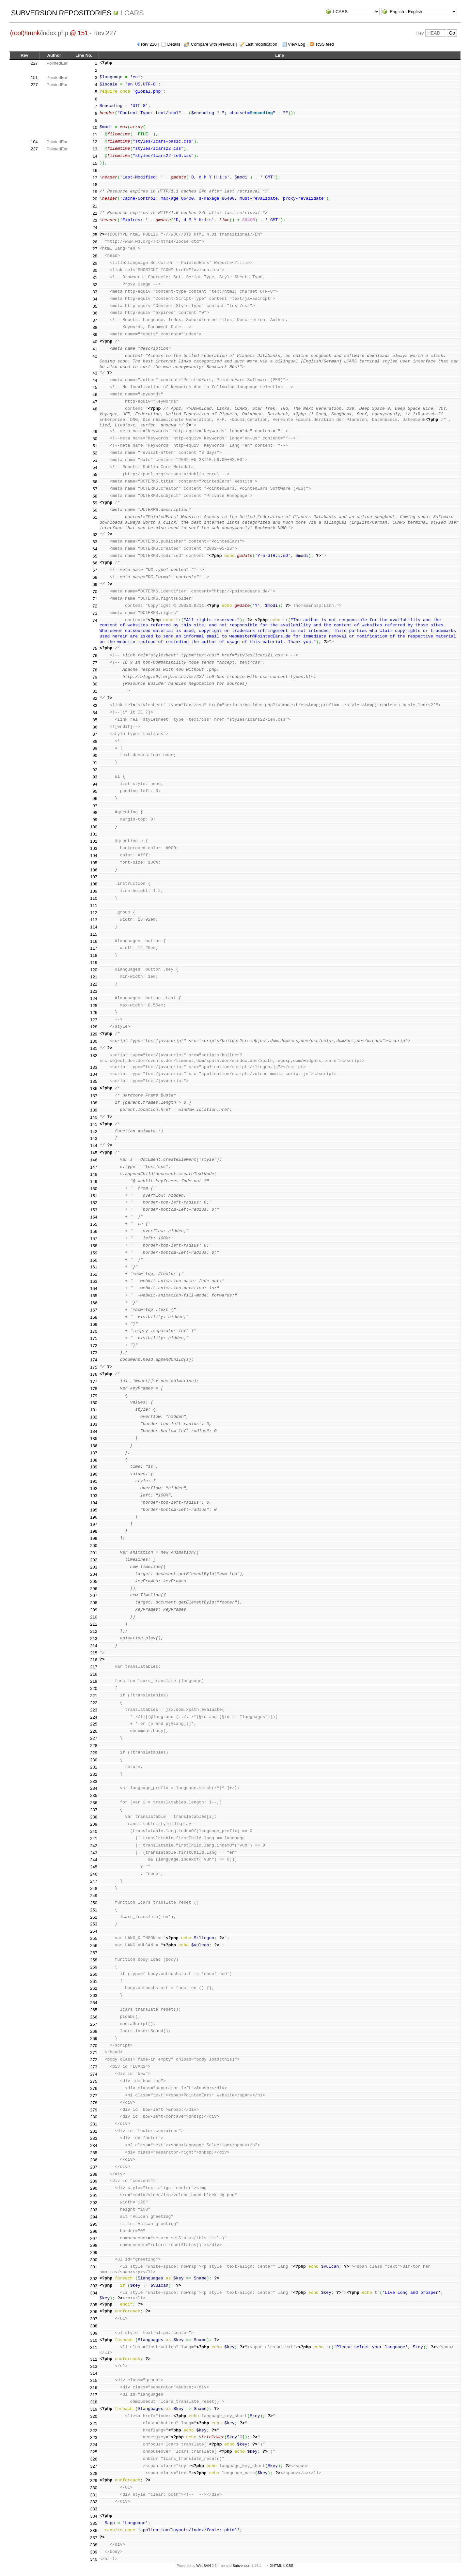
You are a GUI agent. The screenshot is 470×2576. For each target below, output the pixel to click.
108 (93, 884)
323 (93, 2437)
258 (93, 1959)
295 (93, 2224)
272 (93, 2059)
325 (93, 2451)
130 (93, 1041)
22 (95, 213)
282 (93, 2131)
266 (93, 2017)
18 (95, 184)
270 (93, 2045)
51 (95, 445)
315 (93, 2380)
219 (93, 1681)
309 (93, 2333)
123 (93, 991)
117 (93, 948)
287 (93, 2167)
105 (93, 862)
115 (93, 934)
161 (93, 1267)
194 (93, 1502)
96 (95, 798)
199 (93, 1538)
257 (93, 1952)
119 (93, 962)
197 (93, 1524)
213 (93, 1638)
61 (95, 517)
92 (95, 769)
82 (95, 698)
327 (93, 2466)
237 (93, 1809)
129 (93, 1034)
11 (95, 134)
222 (93, 1702)
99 (95, 819)
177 (93, 1381)
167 (93, 1310)
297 (93, 2238)
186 (93, 1445)
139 (93, 1110)
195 (93, 1510)
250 (93, 1902)
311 (93, 2347)
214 (93, 1645)
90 (95, 755)
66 (95, 562)
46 (95, 394)
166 (93, 1302)
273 (93, 2066)
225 (93, 1724)
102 (93, 841)
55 (95, 474)
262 (93, 1988)
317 (93, 2394)
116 (93, 941)
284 (93, 2145)
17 (95, 177)
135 (93, 1081)
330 (93, 2487)
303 (93, 2285)
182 (93, 1417)
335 (93, 2523)
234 (93, 1788)
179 (93, 1395)
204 (93, 1574)
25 (95, 234)
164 (93, 1288)
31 (95, 277)
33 (95, 291)
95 (95, 791)
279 (93, 2110)
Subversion (241, 2566)
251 (93, 1910)
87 (95, 734)
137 (93, 1095)
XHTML (276, 2566)
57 (95, 488)
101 (93, 834)
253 (93, 1924)
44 (95, 380)
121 (93, 976)
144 (93, 1145)
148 (93, 1174)
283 (93, 2138)
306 (93, 2311)
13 (95, 148)
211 (93, 1624)
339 (93, 2552)
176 (93, 1374)
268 (93, 2031)
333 (93, 2509)
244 (93, 1859)
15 (95, 163)
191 (93, 1481)
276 (93, 2088)
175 (93, 1367)
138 (93, 1102)
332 (93, 2501)
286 (93, 2159)
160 (93, 1260)
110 (93, 898)
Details (173, 44)
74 (95, 620)
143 (93, 1138)
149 (93, 1181)
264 (93, 2002)
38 (95, 327)
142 (93, 1131)
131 (93, 1048)
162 (93, 1274)
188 (93, 1460)
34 (95, 299)
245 (93, 1866)
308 (93, 2325)
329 (93, 2480)
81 (95, 691)
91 (95, 762)
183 (93, 1424)
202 (93, 1559)
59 (95, 502)
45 (95, 387)
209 (93, 1609)
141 (93, 1124)
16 (95, 170)
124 (93, 998)
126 (93, 1012)
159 (93, 1252)
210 (93, 1617)
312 (93, 2359)
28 (95, 255)
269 (93, 2038)
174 (93, 1359)
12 (95, 141)
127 (93, 1019)
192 (93, 1488)
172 (93, 1345)
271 (93, 2052)
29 (95, 263)
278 (93, 2102)
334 (93, 2516)
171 (93, 1338)
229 (93, 1752)
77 (95, 662)
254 (93, 1931)
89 (95, 748)
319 (93, 2409)
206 (93, 1588)
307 (93, 2318)
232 (93, 1774)
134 (93, 1074)
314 (93, 2373)
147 (93, 1167)
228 (93, 1745)
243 (93, 1852)
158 (93, 1245)
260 (93, 1974)
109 (93, 891)
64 (95, 548)
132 (93, 1055)
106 (93, 869)
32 (95, 284)
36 (95, 313)
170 (93, 1331)
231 (93, 1767)
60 (95, 510)
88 (95, 741)
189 (93, 1466)
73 (95, 613)
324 (93, 2444)
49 (95, 431)
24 (95, 227)
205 (93, 1581)
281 (93, 2124)
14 (95, 156)
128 (93, 1026)
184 (93, 1431)
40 (95, 341)
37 (95, 320)
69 (95, 584)
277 (93, 2095)
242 (93, 1845)
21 (95, 206)
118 (93, 955)
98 (95, 812)
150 (93, 1188)
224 (93, 1717)
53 (95, 460)
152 (93, 1202)
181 (93, 1409)
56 (95, 481)
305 (93, 2304)
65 (95, 556)
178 (93, 1388)
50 (95, 438)
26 (95, 241)
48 (95, 408)
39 (95, 334)
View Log (296, 44)
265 (93, 2009)
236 (93, 1802)
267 (93, 2024)
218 (93, 1674)
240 (93, 1831)
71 (95, 598)
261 (93, 1981)
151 (34, 77)
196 (93, 1517)
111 (93, 905)
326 (93, 2459)
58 (95, 496)
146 (93, 1160)
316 (93, 2387)
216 (93, 1659)
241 (93, 1838)
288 (93, 2174)
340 (93, 2559)
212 (93, 1631)
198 (93, 1531)
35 (95, 306)
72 (95, 606)
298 (93, 2245)
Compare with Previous (213, 44)
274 (93, 2074)
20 (95, 198)
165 (93, 1295)
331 (93, 2494)
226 (93, 1731)
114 (93, 927)
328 (93, 2473)
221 (93, 1695)
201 (93, 1552)
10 (95, 127)
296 (93, 2231)
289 (93, 2181)
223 (93, 1710)
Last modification (261, 44)
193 (93, 1495)
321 (93, 2423)
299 (93, 2252)
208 (93, 1602)
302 (93, 2278)
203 (93, 1567)
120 (93, 969)
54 (95, 467)
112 (93, 912)
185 (93, 1438)
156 (93, 1231)
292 (93, 2202)
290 (93, 2188)
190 (93, 1474)
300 (93, 2259)
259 (93, 1967)
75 (95, 648)
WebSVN (203, 2566)
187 (93, 1452)
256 (93, 1945)
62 (95, 534)
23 (95, 220)
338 (93, 2544)
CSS (289, 2566)
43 (95, 373)
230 (93, 1759)
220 (93, 1688)
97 (95, 805)
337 (93, 2537)
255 (93, 1938)
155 (93, 1224)
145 (93, 1152)
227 (34, 63)
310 (93, 2340)
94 (95, 784)
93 (95, 776)
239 (93, 1824)
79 (95, 677)
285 (93, 2152)
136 (93, 1088)
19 (95, 191)
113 (93, 919)
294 (93, 2217)
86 (95, 727)
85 (95, 719)
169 (93, 1324)
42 (95, 356)
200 (93, 1545)
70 (95, 591)
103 (93, 848)
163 (93, 1281)
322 (93, 2430)
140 (93, 1117)
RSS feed (325, 44)
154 (93, 1217)
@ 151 (79, 33)
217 (93, 1666)
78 (95, 669)
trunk (33, 33)
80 (95, 684)
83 (95, 705)
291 (93, 2195)
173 (93, 1352)
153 (93, 1209)
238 (93, 1817)
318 (93, 2402)
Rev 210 (148, 44)
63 (95, 541)
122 (93, 984)
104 (34, 141)
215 (93, 1652)
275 (93, 2081)
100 (93, 826)
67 (95, 570)
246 (93, 1874)
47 (95, 401)
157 (93, 1238)
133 (93, 1067)
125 (93, 1005)
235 (93, 1795)
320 (93, 2416)
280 (93, 2116)
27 (95, 248)
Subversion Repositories (61, 13)
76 (95, 655)
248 (93, 1888)
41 (95, 348)
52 (95, 453)
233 (93, 1781)
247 (93, 1881)
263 (93, 1995)
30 (95, 270)
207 (93, 1595)
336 (93, 2530)
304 (93, 2293)
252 (93, 1917)
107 (93, 876)
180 (93, 1402)
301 (93, 2266)
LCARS (132, 13)
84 (95, 712)
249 (93, 1895)
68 (95, 577)
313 (93, 2366)
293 (93, 2209)
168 (93, 1317)
